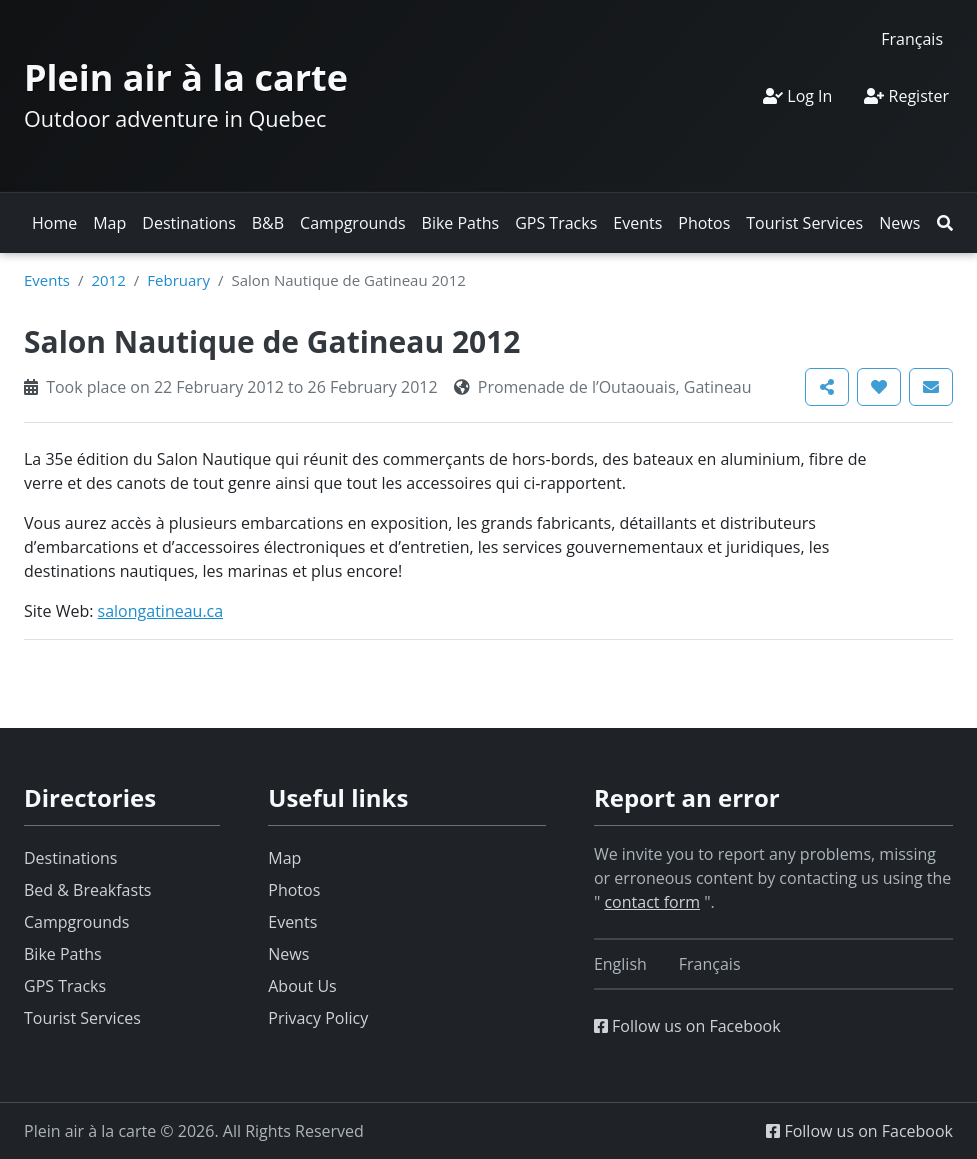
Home (54, 223)
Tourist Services (804, 223)
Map (109, 223)
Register (906, 96)
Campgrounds (352, 223)
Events (637, 223)
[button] (945, 223)
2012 (108, 280)
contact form (652, 902)
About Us (302, 986)
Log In (797, 96)
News (899, 223)
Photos (704, 223)
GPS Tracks (556, 223)
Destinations (188, 223)
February (178, 280)
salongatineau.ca (161, 611)
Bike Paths (461, 223)
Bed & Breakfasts (87, 890)
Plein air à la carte (186, 77)
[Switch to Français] (912, 38)
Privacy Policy (318, 1018)
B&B (268, 223)
